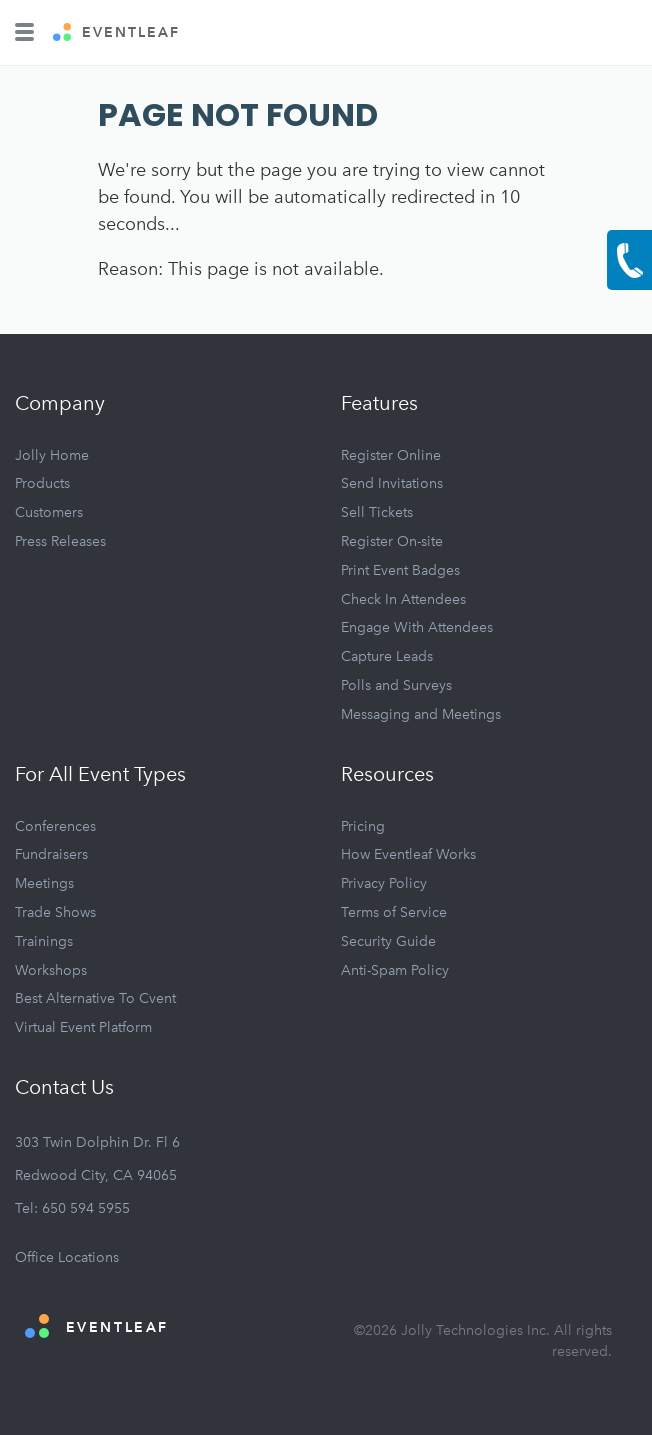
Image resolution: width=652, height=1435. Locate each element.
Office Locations (67, 1257)
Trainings (44, 941)
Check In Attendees (403, 599)
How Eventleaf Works (408, 854)
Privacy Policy (384, 883)
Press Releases (60, 541)
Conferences (55, 826)
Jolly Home (52, 455)
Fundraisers (51, 854)
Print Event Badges (400, 570)
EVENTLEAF (116, 33)
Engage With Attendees (417, 627)
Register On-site (392, 541)
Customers (49, 512)
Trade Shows (55, 912)
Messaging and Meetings (421, 714)
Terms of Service (394, 912)
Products (42, 483)
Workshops (51, 970)
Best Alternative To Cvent (95, 998)
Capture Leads (387, 656)
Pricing (363, 826)
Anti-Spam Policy (395, 970)
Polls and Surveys (396, 685)
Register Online (391, 455)
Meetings (44, 883)
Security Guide (388, 941)
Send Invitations (392, 483)
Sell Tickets (377, 512)
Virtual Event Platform (83, 1027)
